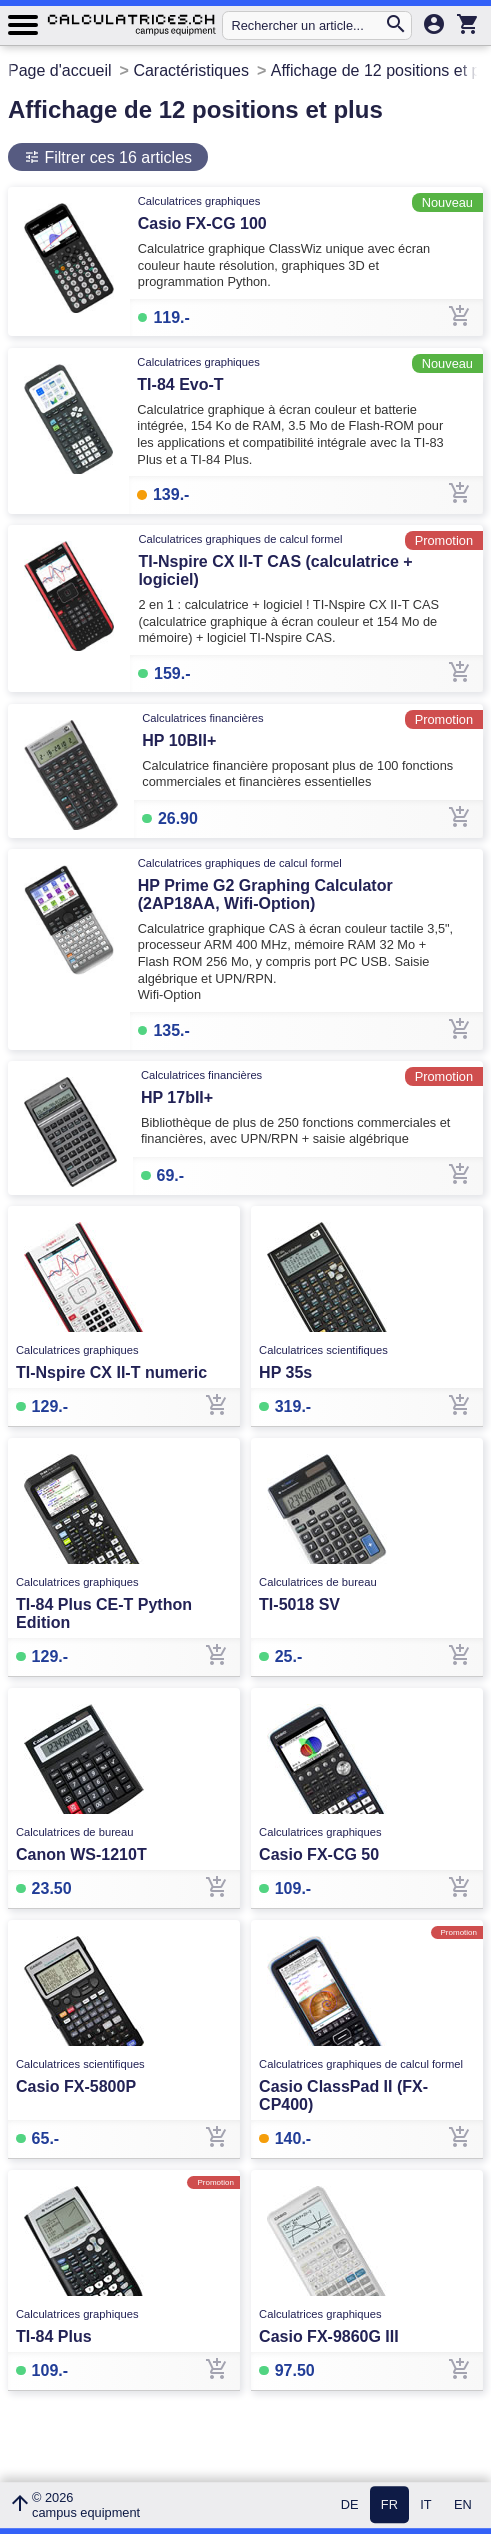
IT (425, 2505)
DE (350, 2505)
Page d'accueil (60, 70)
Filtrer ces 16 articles (116, 157)
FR (389, 2505)
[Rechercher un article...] (307, 25)
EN (463, 2505)
